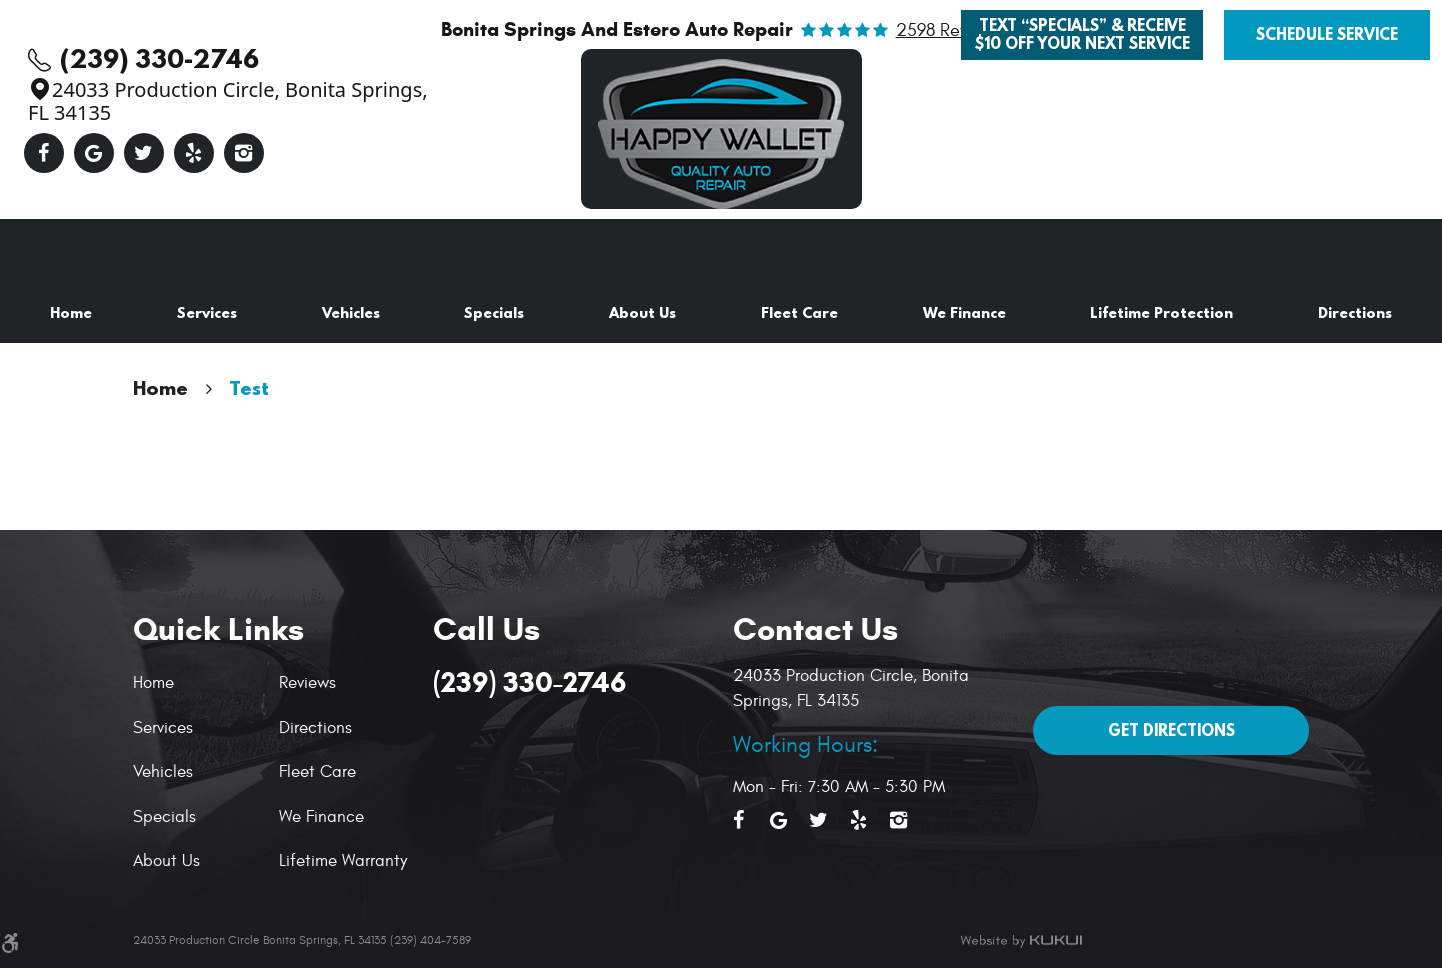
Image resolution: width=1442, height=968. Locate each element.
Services (207, 312)
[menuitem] (71, 313)
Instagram (244, 153)
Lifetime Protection (1161, 312)
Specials (494, 312)
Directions (1355, 312)
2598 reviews (949, 31)
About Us (642, 312)
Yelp (194, 153)
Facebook (44, 153)
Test (249, 387)
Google (94, 153)
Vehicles (351, 312)
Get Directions (1171, 730)
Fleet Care (799, 312)
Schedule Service (1327, 34)
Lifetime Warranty (343, 861)
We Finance (964, 312)
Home (71, 312)
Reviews (307, 683)
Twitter (144, 153)
